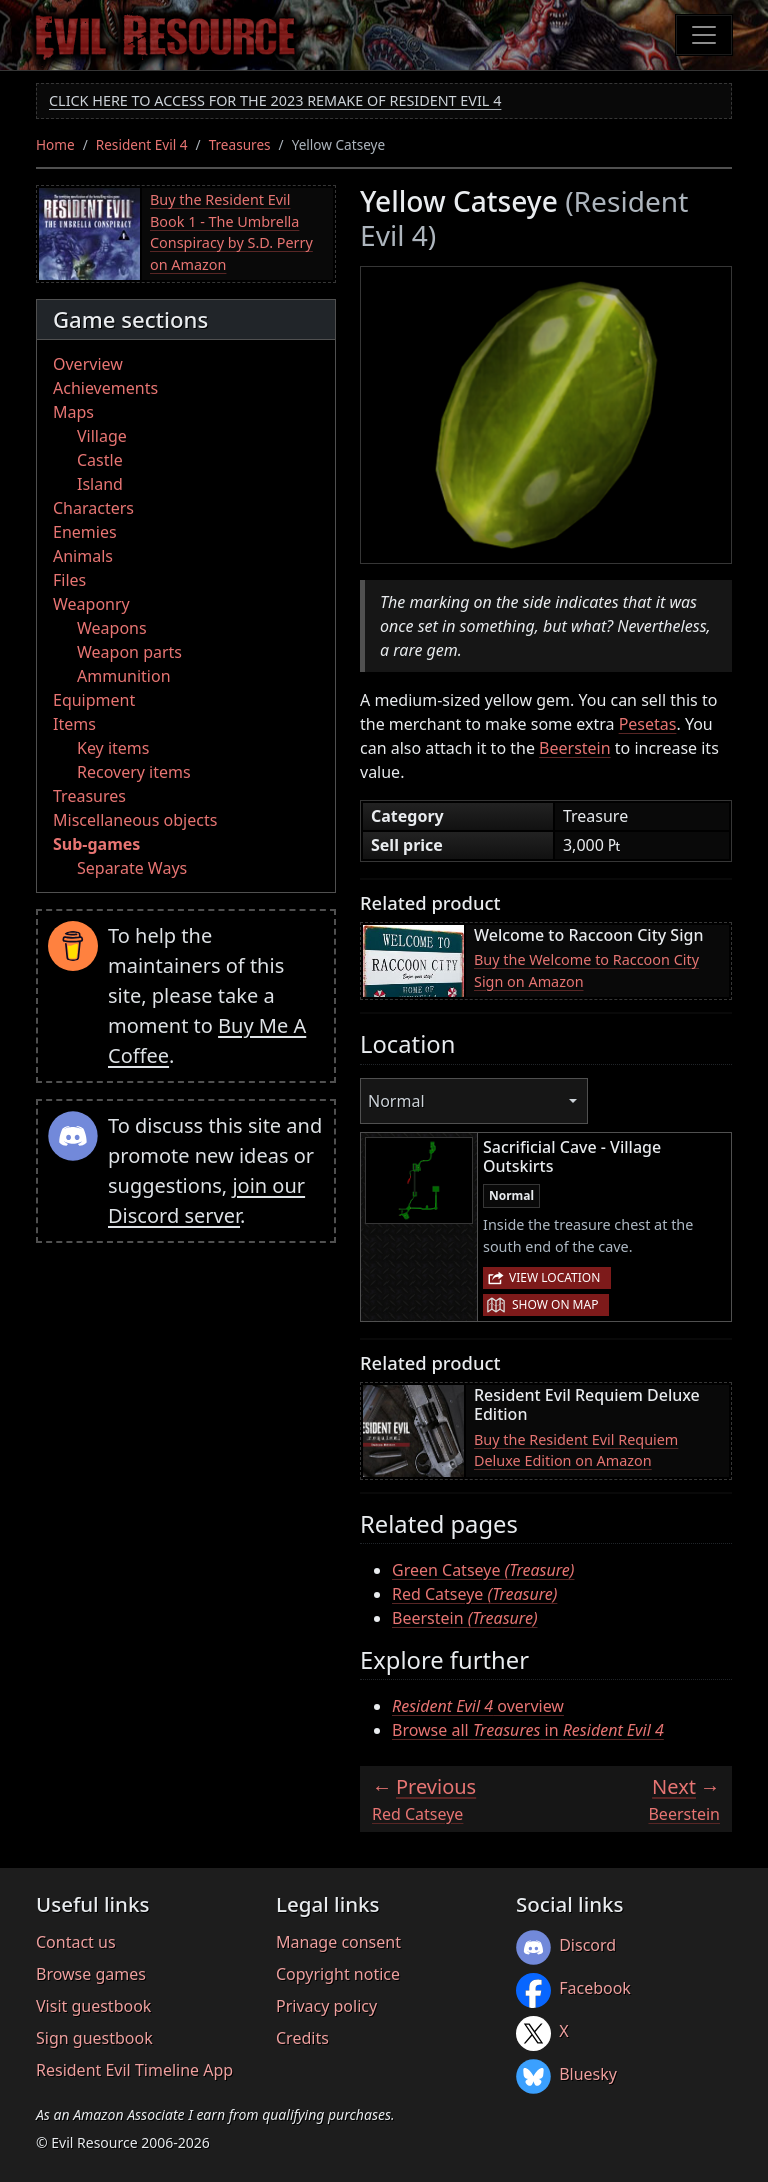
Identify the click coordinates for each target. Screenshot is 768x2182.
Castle (100, 460)
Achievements (105, 388)
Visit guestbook (93, 2006)
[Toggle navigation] (704, 35)
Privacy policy (326, 2006)
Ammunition (124, 676)
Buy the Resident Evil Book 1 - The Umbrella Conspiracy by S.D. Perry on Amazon (231, 232)
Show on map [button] (555, 1304)
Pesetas (648, 724)
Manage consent (338, 1942)
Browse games (91, 1974)
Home (55, 144)
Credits (302, 2038)
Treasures (240, 144)
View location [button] (554, 1277)
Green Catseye (483, 1570)
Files (69, 580)
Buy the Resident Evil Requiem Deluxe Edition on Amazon (576, 1450)
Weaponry (91, 604)
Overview (88, 364)
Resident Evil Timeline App (134, 2070)
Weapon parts (129, 652)
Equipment (94, 700)
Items (74, 724)
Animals (83, 556)
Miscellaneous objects (135, 820)
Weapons (112, 628)
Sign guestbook (94, 2038)
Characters (93, 508)
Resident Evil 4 (142, 144)
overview (478, 1706)
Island (100, 484)
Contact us (76, 1942)
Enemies (85, 532)
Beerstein (575, 748)
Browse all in (528, 1730)
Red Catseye (474, 1594)
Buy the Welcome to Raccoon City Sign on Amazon (586, 970)
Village (102, 436)
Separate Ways (132, 868)
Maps (73, 412)
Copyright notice (338, 1974)
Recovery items (134, 772)
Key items (113, 748)
